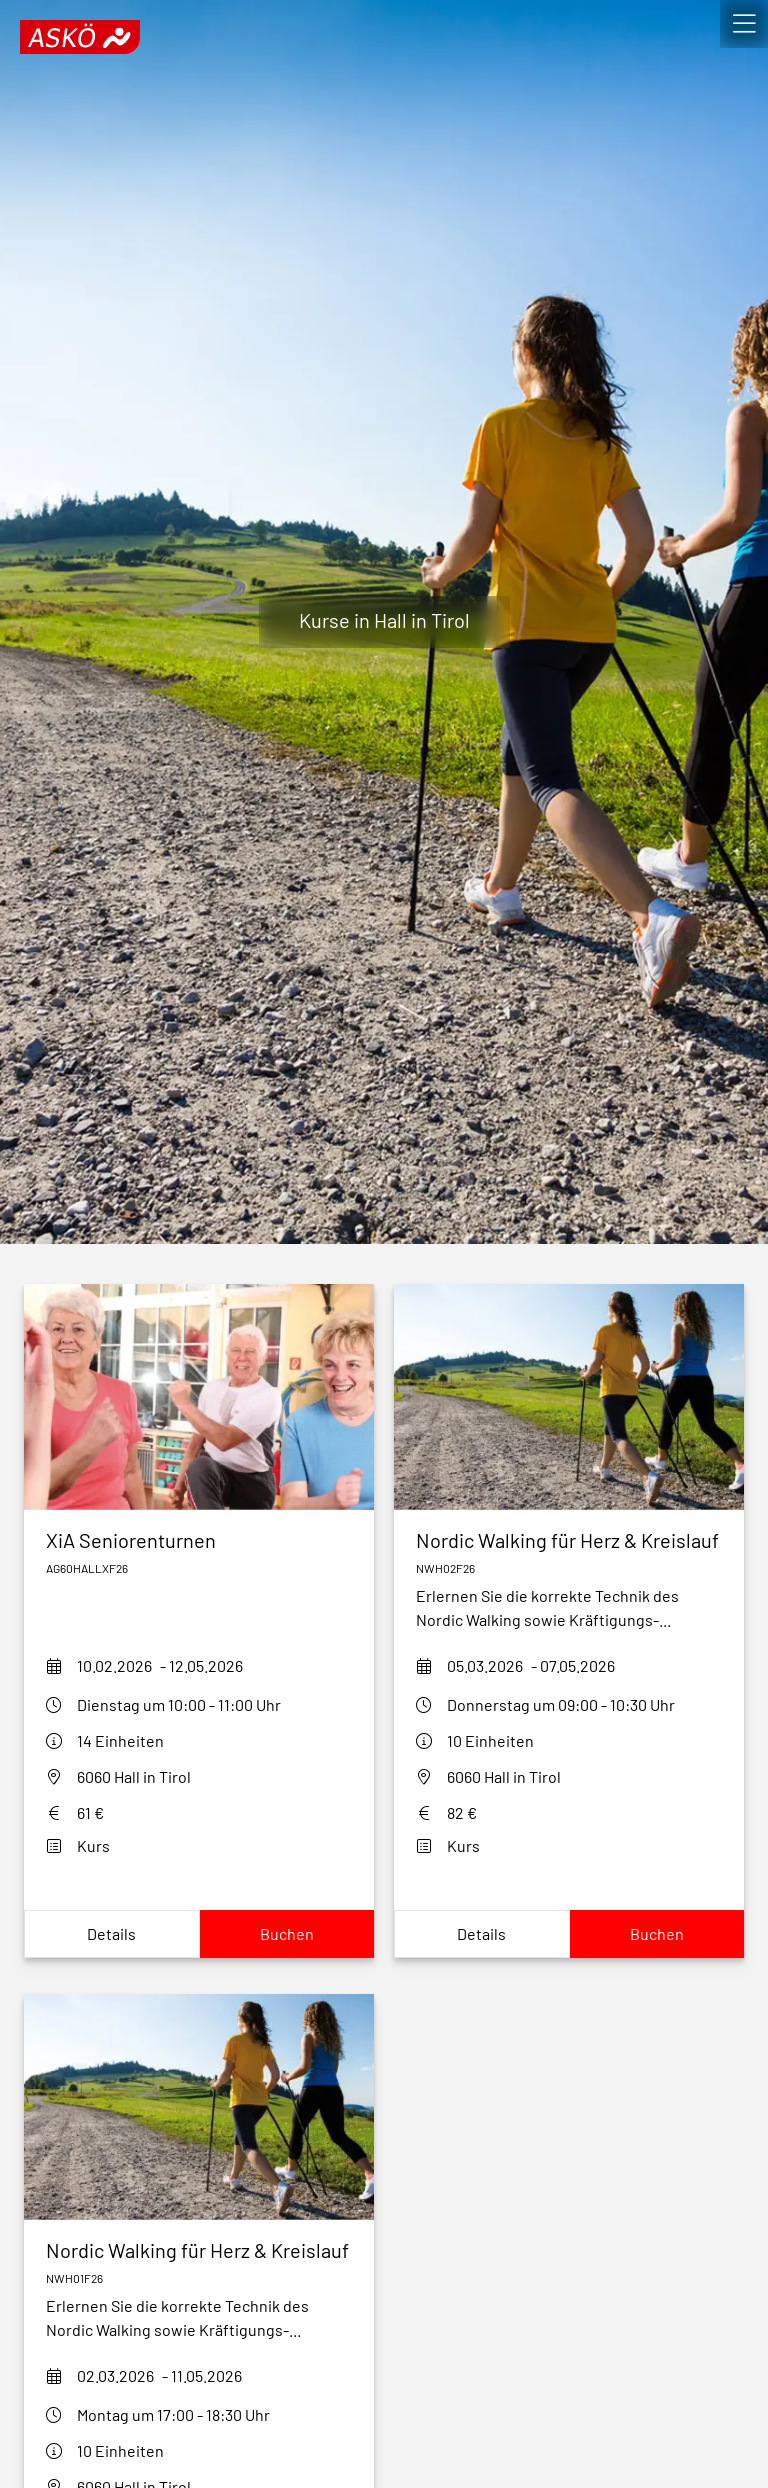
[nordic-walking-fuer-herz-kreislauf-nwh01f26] (199, 2250)
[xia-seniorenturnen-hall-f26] (199, 1540)
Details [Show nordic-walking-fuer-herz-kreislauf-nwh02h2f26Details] (481, 1933)
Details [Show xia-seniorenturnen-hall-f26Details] (111, 1933)
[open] (744, 24)
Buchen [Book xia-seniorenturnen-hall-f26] (287, 1933)
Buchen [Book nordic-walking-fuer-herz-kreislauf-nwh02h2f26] (657, 1933)
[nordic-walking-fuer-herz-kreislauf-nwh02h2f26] (569, 1540)
